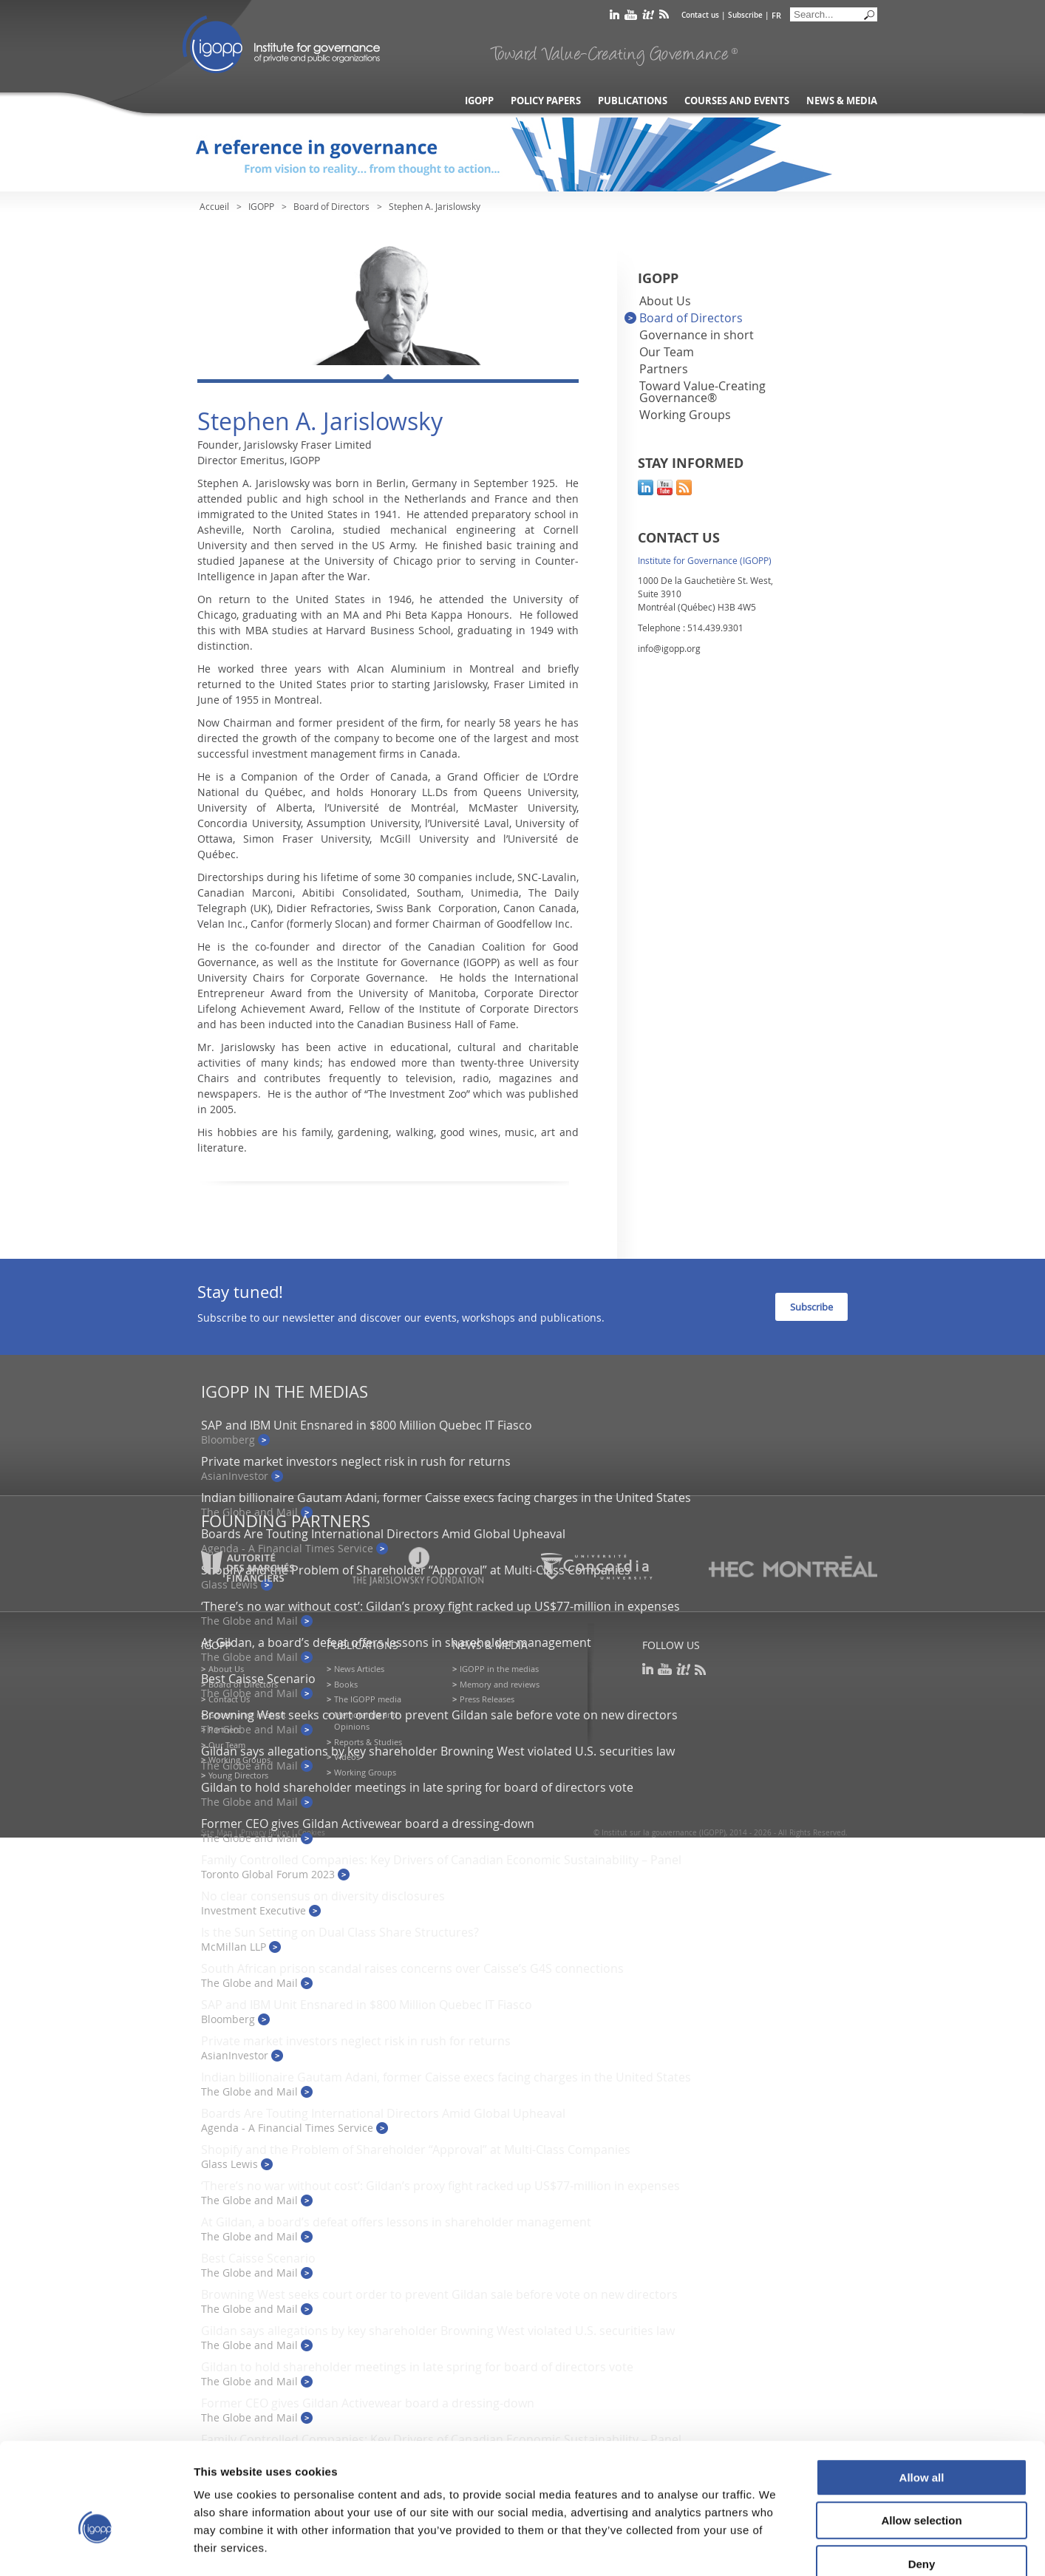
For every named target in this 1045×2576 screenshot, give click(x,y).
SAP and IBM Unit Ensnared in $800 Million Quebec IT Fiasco (366, 1425)
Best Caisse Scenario (258, 1679)
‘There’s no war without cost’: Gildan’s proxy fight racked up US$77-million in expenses (440, 1606)
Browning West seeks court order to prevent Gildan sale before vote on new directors (439, 1715)
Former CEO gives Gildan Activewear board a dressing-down (367, 1823)
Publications (632, 101)
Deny (922, 2481)
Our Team (666, 352)
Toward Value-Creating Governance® (702, 392)
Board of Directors (331, 206)
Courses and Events (736, 101)
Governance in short (696, 335)
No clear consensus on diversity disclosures (323, 1896)
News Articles (359, 1668)
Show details (775, 2547)
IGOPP (282, 44)
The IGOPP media (367, 1699)
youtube (630, 17)
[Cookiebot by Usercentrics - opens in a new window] (95, 2547)
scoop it (648, 17)
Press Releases (487, 1699)
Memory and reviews (499, 1684)
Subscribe (745, 15)
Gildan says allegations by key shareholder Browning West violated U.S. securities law (438, 1751)
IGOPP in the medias (499, 1668)
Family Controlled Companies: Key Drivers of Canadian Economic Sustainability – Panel (441, 1860)
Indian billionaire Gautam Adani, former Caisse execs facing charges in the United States (446, 1497)
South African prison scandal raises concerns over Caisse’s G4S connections (412, 1968)
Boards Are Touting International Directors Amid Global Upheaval (383, 1534)
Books (346, 1684)
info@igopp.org (669, 648)
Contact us (700, 15)
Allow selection (921, 2439)
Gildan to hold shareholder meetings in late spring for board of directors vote (417, 1787)
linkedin (614, 17)
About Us (665, 301)
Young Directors (238, 1775)
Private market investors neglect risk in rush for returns (356, 1461)
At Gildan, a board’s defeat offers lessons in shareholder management (396, 1642)
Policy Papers (546, 101)
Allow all (921, 2395)
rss (664, 17)
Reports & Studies (368, 1741)
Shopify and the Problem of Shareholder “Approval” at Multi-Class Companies (415, 2149)
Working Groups (685, 415)
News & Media (841, 101)
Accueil (214, 206)
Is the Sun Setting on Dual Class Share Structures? (340, 1932)
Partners (663, 369)
